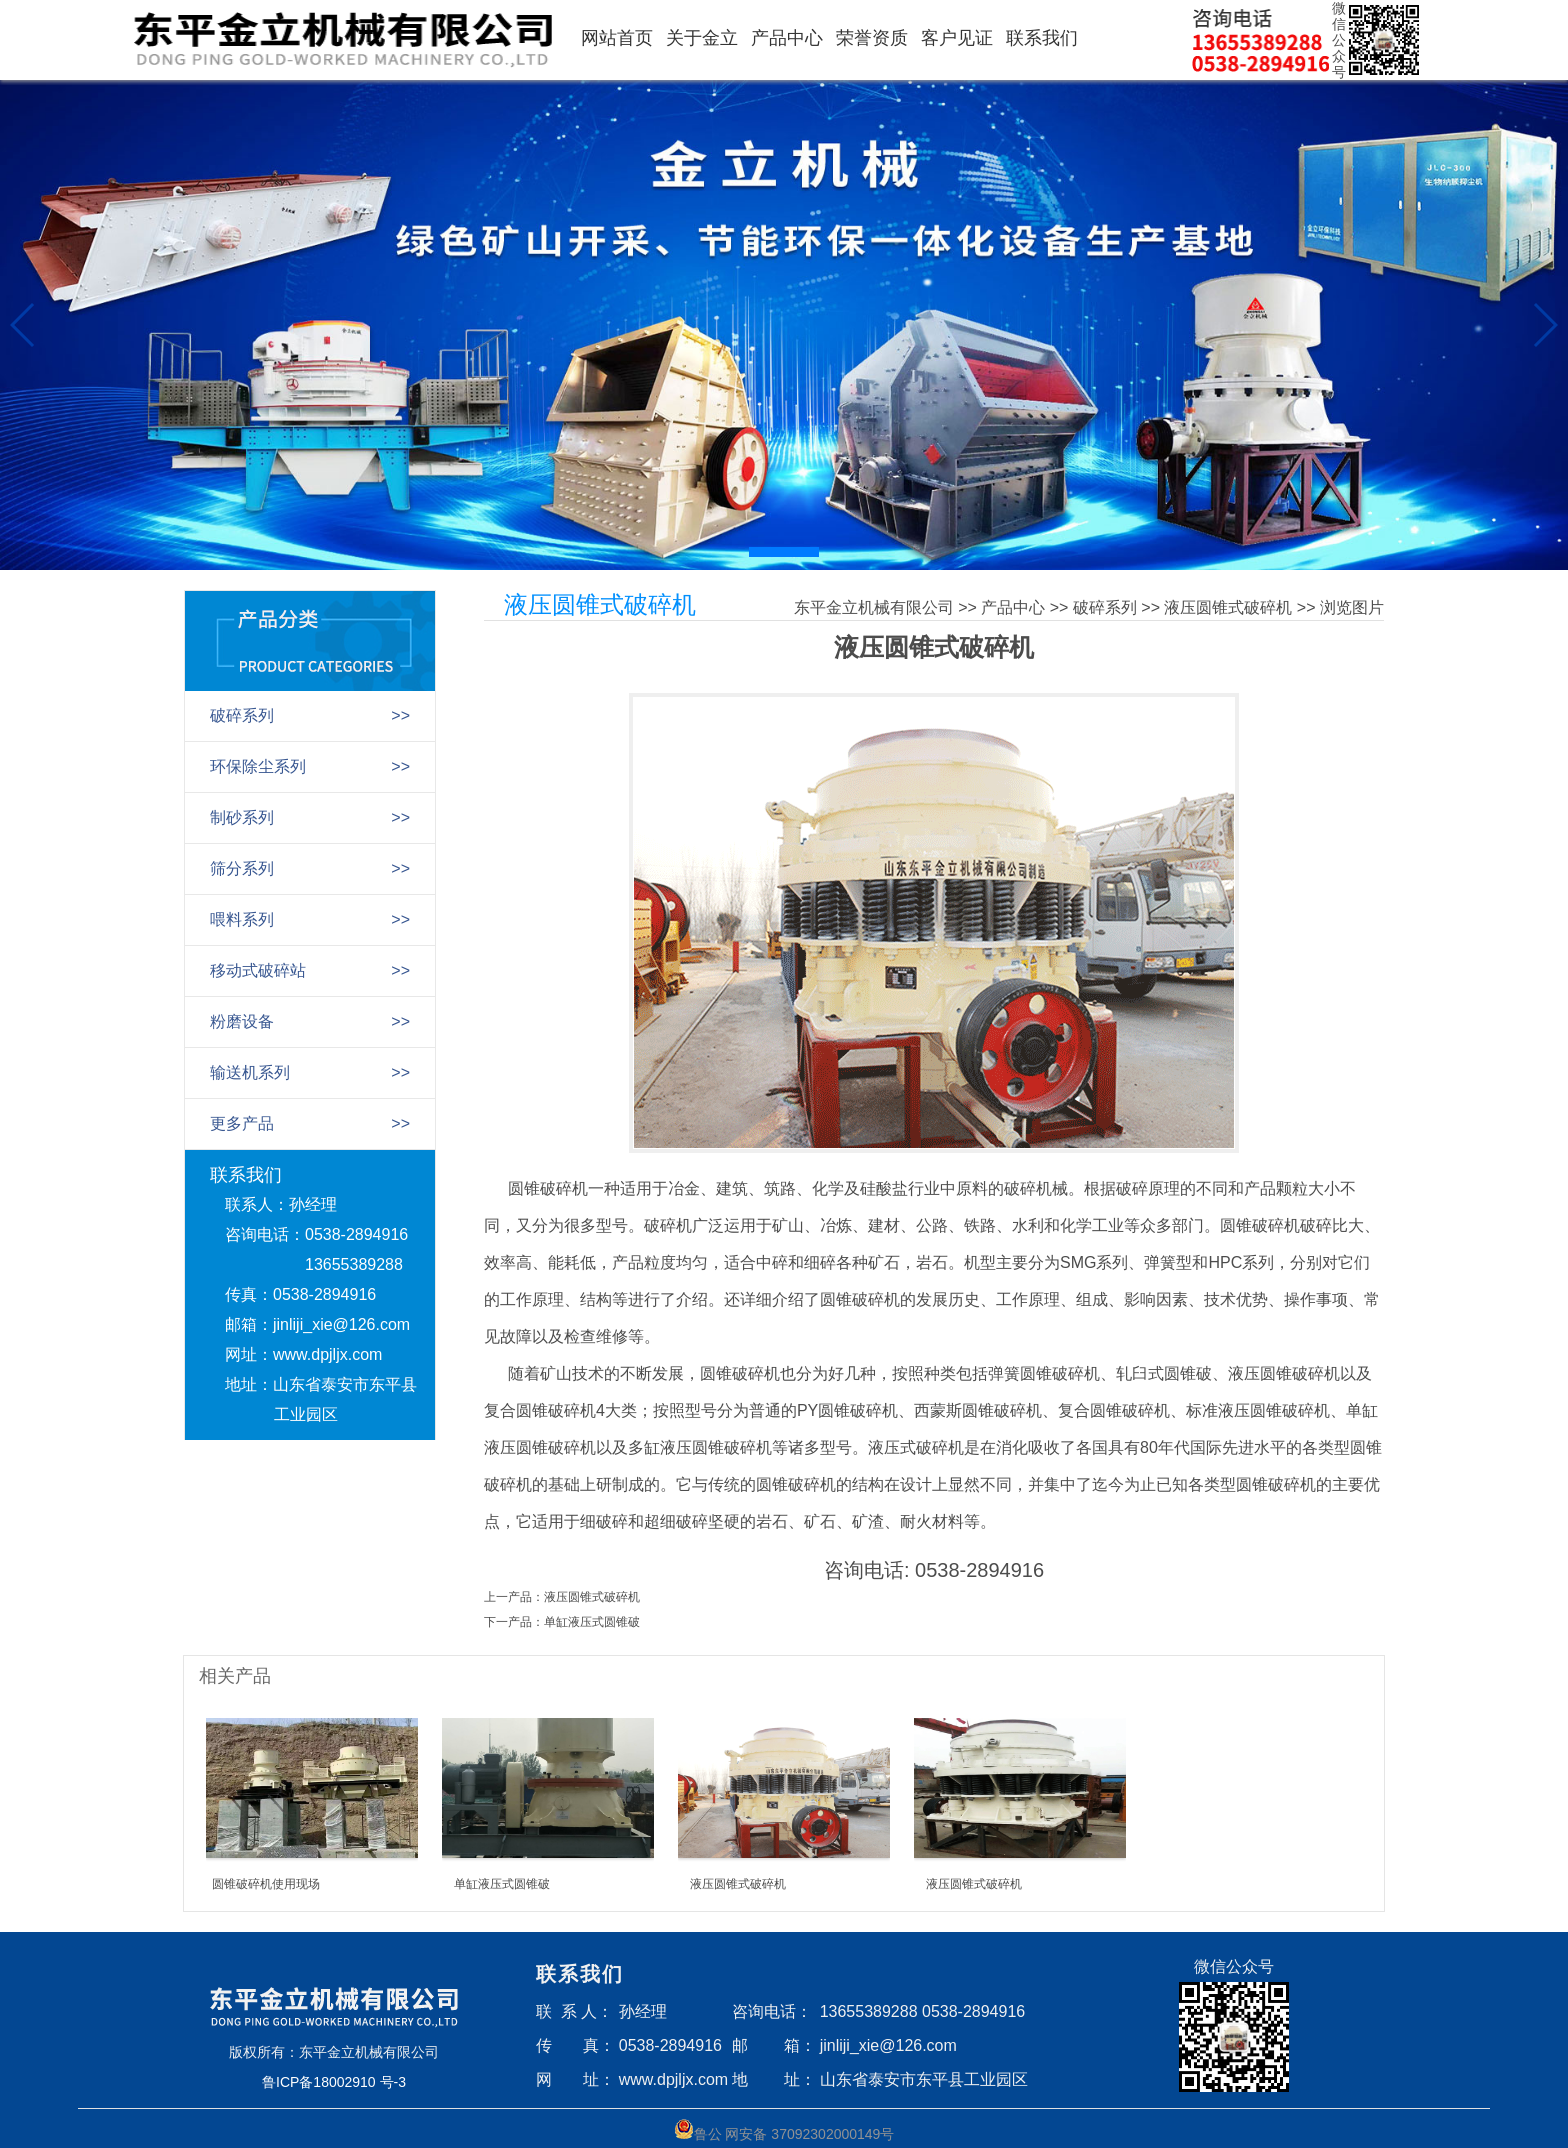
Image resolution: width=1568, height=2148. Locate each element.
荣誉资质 (872, 38)
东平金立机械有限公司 (874, 607)
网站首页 (617, 38)
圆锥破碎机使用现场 (266, 1884)
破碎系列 (1105, 607)
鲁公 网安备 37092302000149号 (784, 2130)
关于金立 (702, 38)
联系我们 (1042, 38)
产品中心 (787, 38)
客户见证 (957, 38)
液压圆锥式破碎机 (1228, 607)
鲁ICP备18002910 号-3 (334, 2082)
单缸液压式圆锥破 (592, 1622)
